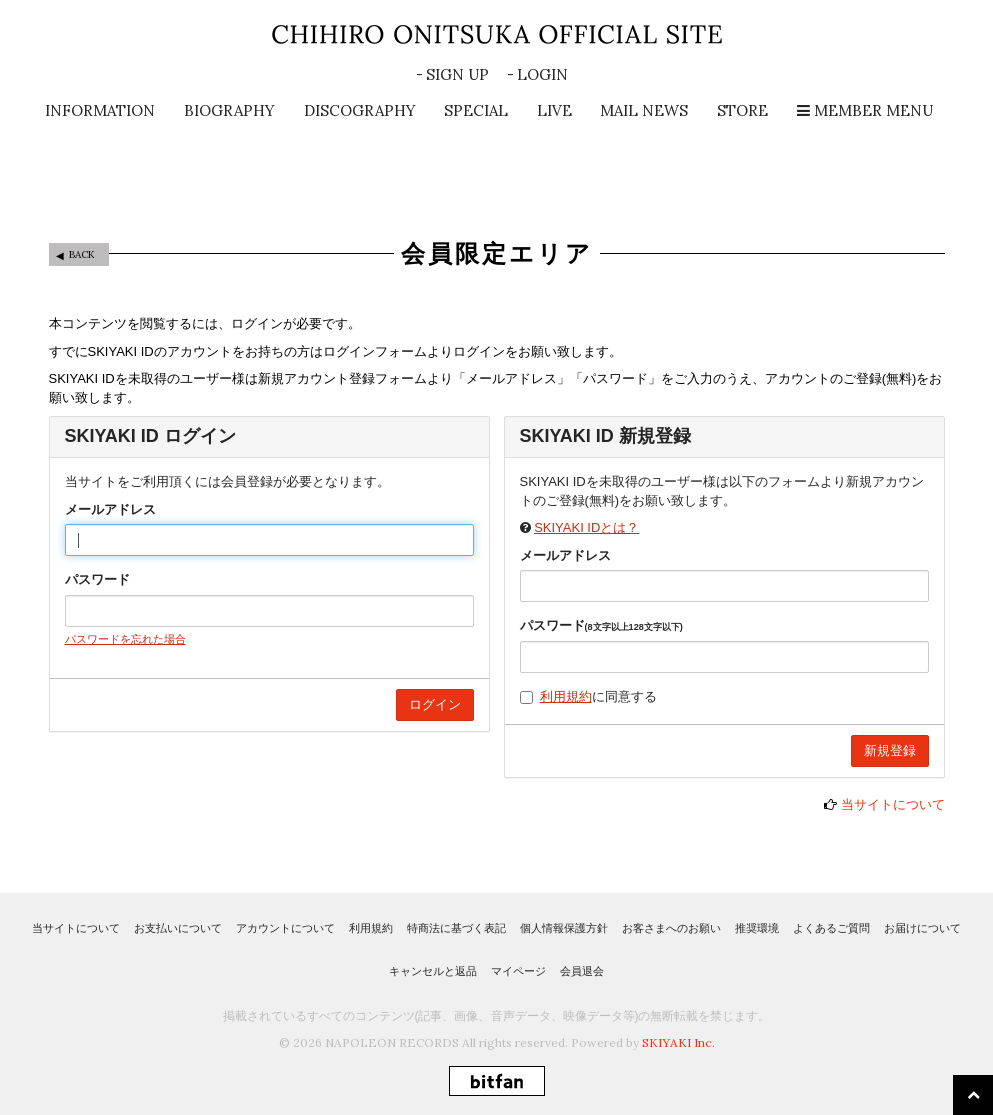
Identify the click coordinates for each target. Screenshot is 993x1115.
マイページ (518, 971)
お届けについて (922, 928)
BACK (82, 254)
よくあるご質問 (831, 928)
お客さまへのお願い (671, 928)
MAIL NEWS (644, 110)
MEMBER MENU (865, 110)
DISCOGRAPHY (360, 110)
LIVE (554, 110)
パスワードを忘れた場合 (125, 639)
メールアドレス (110, 509)
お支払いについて (178, 928)
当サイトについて (893, 804)
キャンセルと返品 (433, 971)
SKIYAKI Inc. (678, 1042)
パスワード (97, 579)
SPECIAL (476, 110)
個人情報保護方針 (564, 928)
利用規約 (566, 696)
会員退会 (582, 971)
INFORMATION (100, 110)
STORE (742, 110)
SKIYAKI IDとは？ (586, 527)
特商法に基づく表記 (456, 928)
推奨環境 (757, 928)
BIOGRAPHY (229, 110)
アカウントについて (285, 928)
